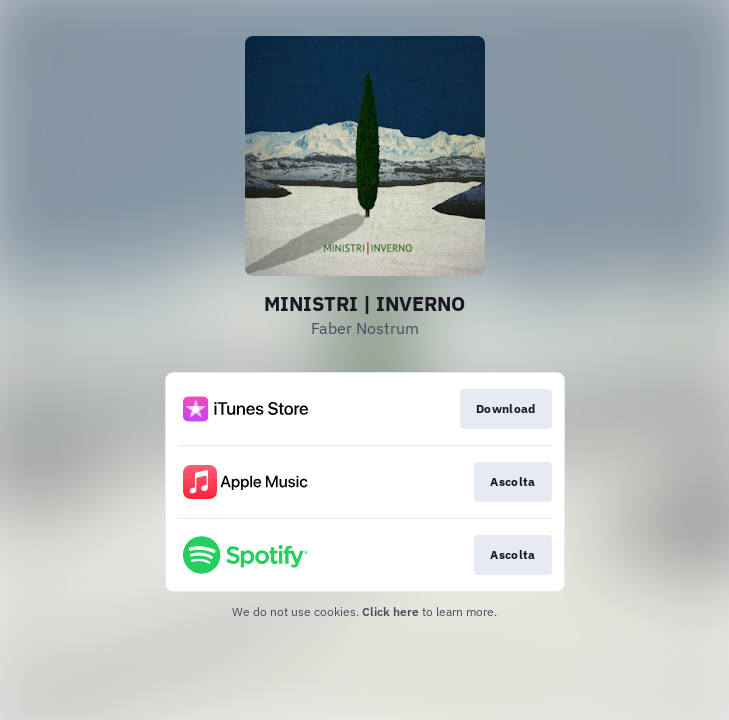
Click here (390, 611)
